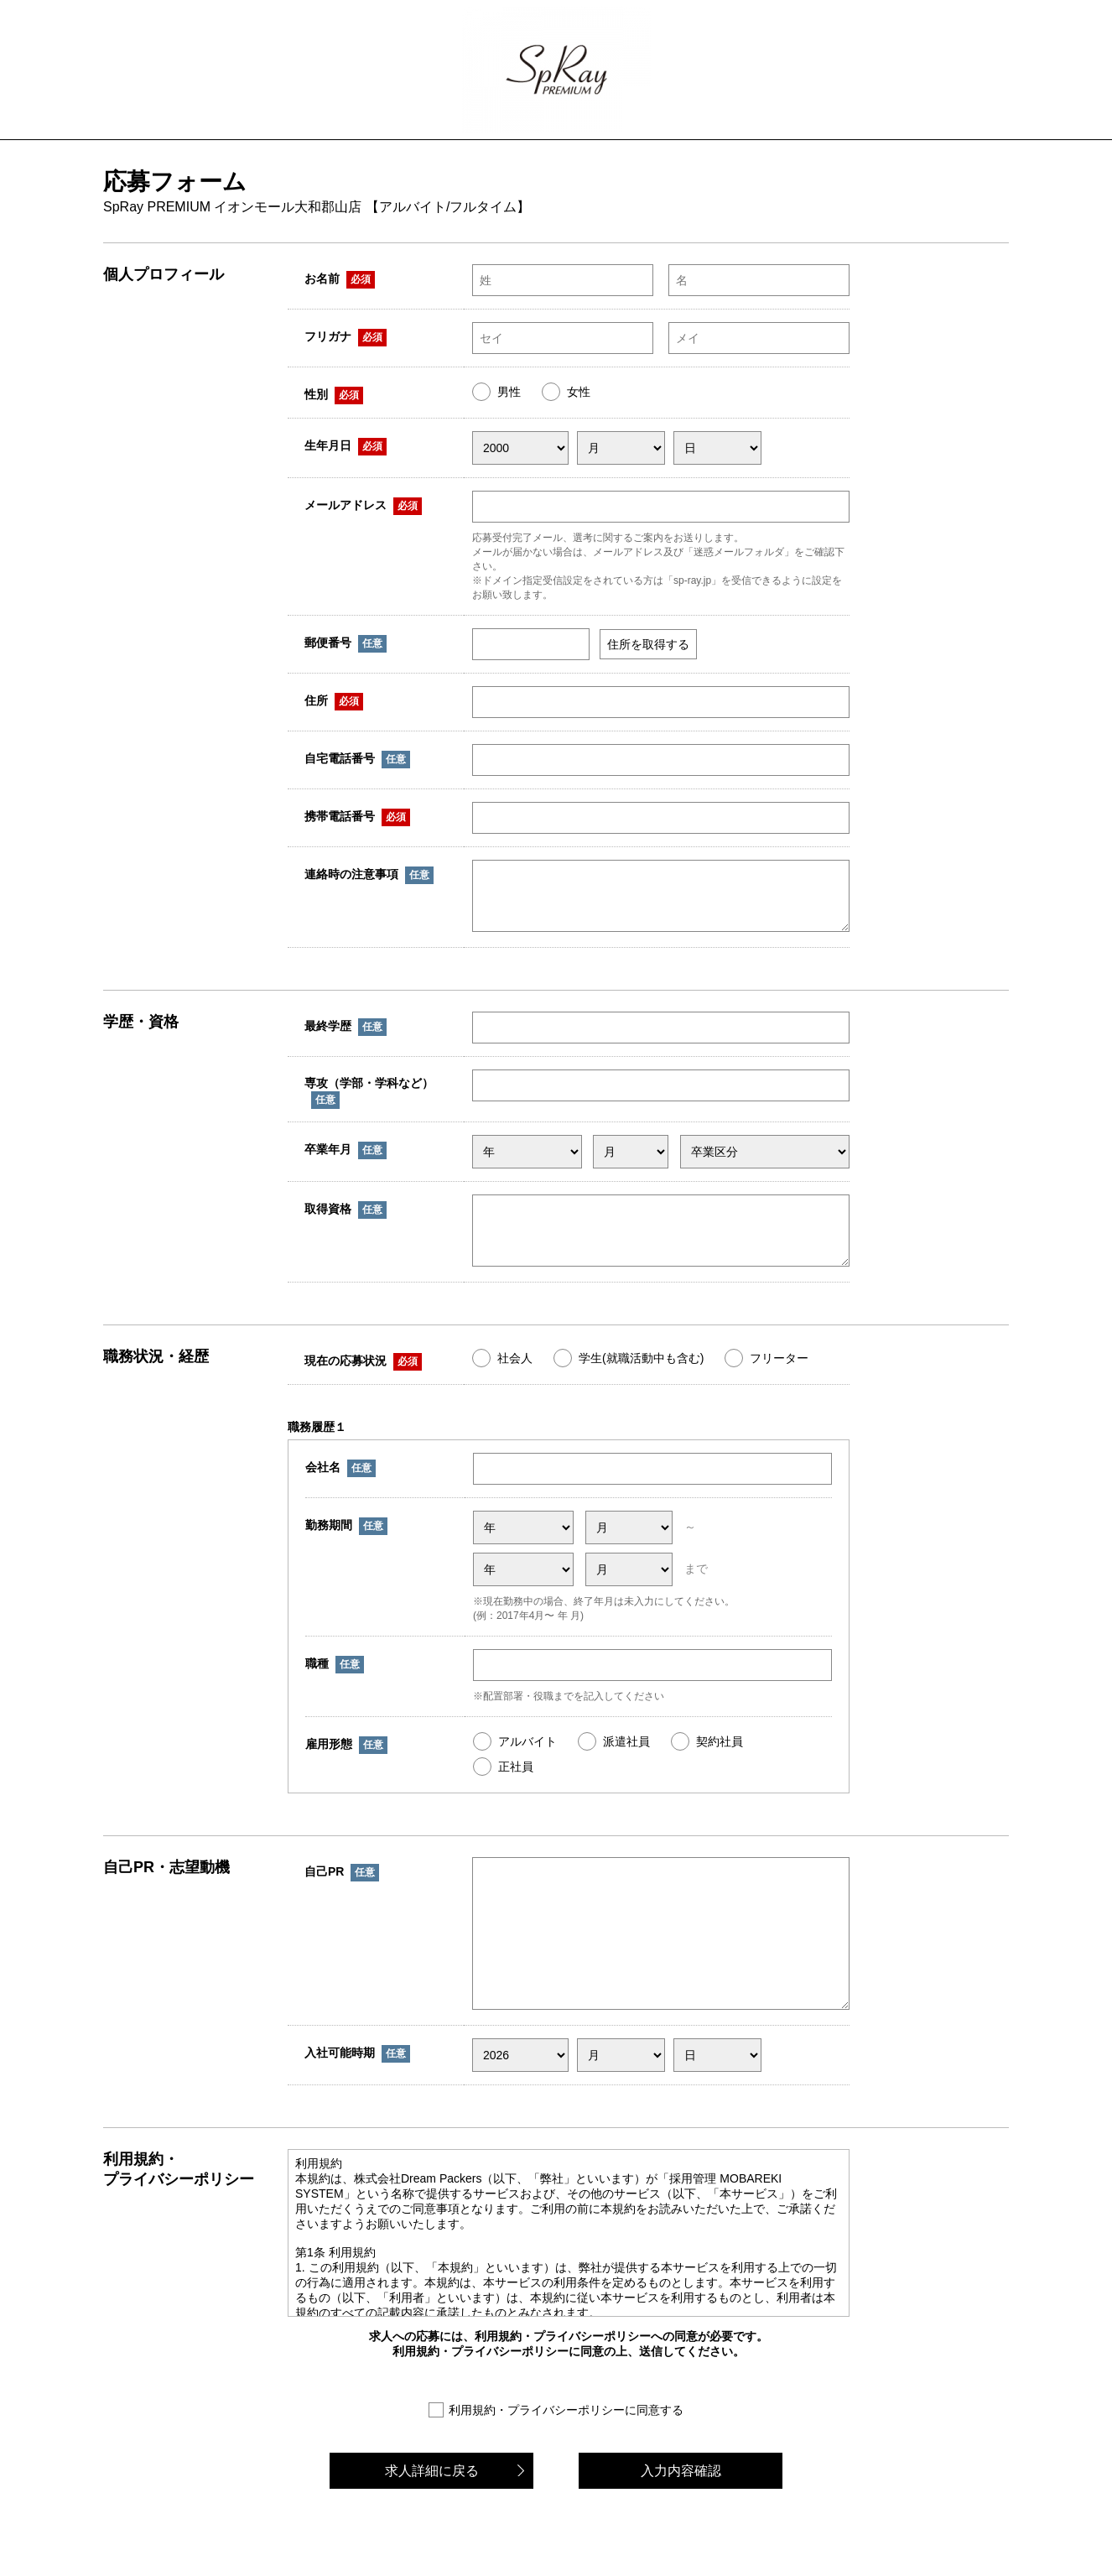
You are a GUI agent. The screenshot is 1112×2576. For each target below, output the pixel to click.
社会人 (515, 1378)
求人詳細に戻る (432, 2516)
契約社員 (719, 1761)
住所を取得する (648, 644)
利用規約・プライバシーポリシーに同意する (566, 2455)
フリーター (779, 1378)
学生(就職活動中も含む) (641, 1378)
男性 (509, 391)
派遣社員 (626, 1761)
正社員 (515, 1786)
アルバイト (527, 1761)
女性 (578, 391)
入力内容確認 (681, 2516)
